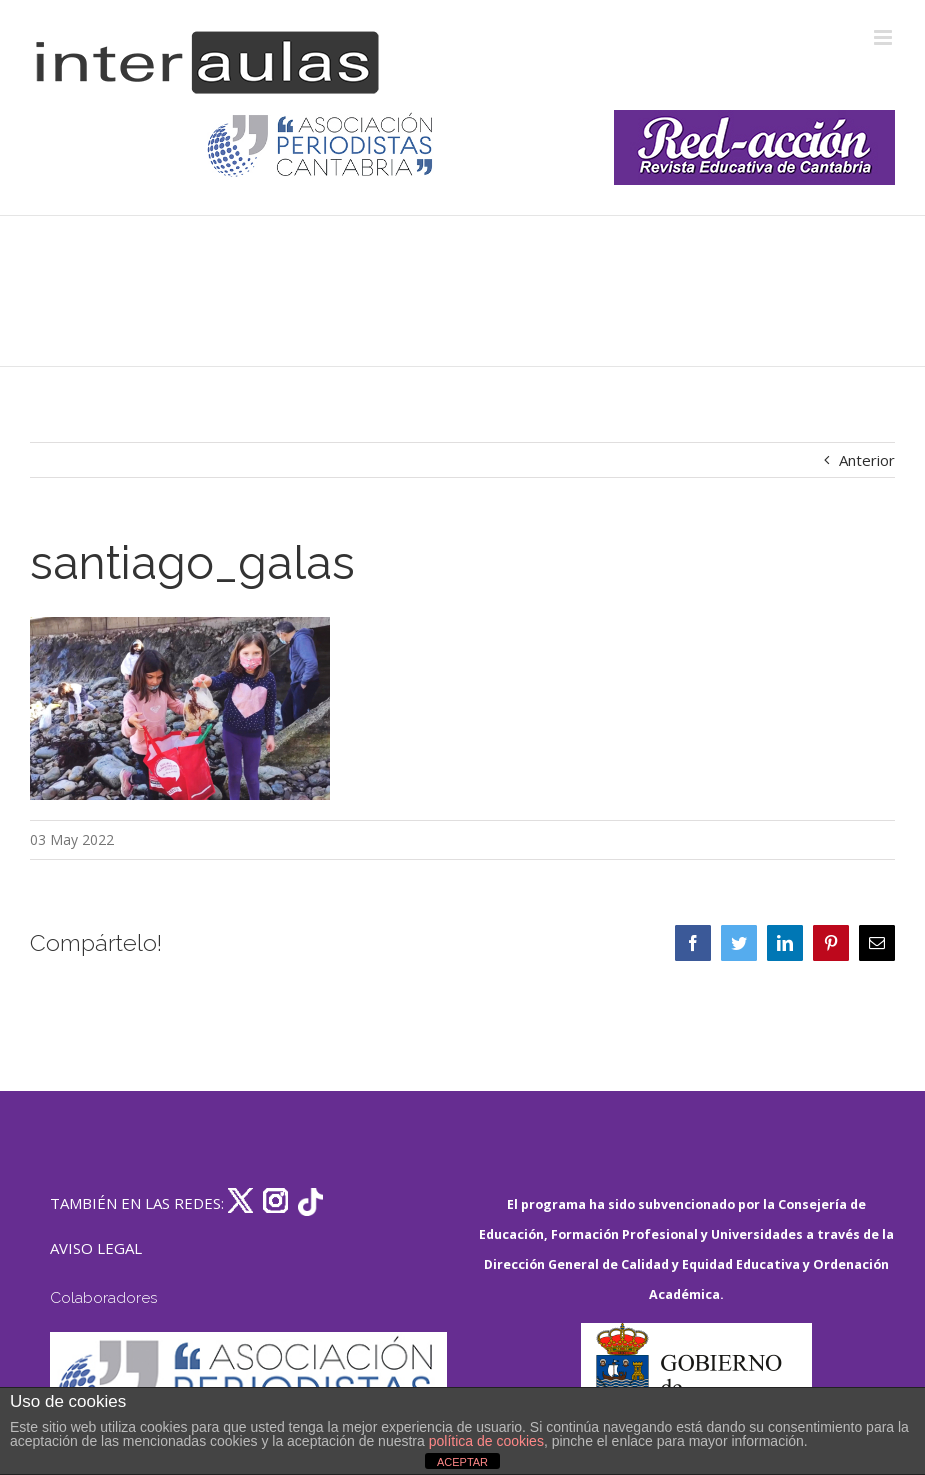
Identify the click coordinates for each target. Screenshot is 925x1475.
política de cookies (486, 1441)
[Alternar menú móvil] (884, 37)
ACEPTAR (462, 1462)
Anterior (867, 460)
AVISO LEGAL (96, 1248)
